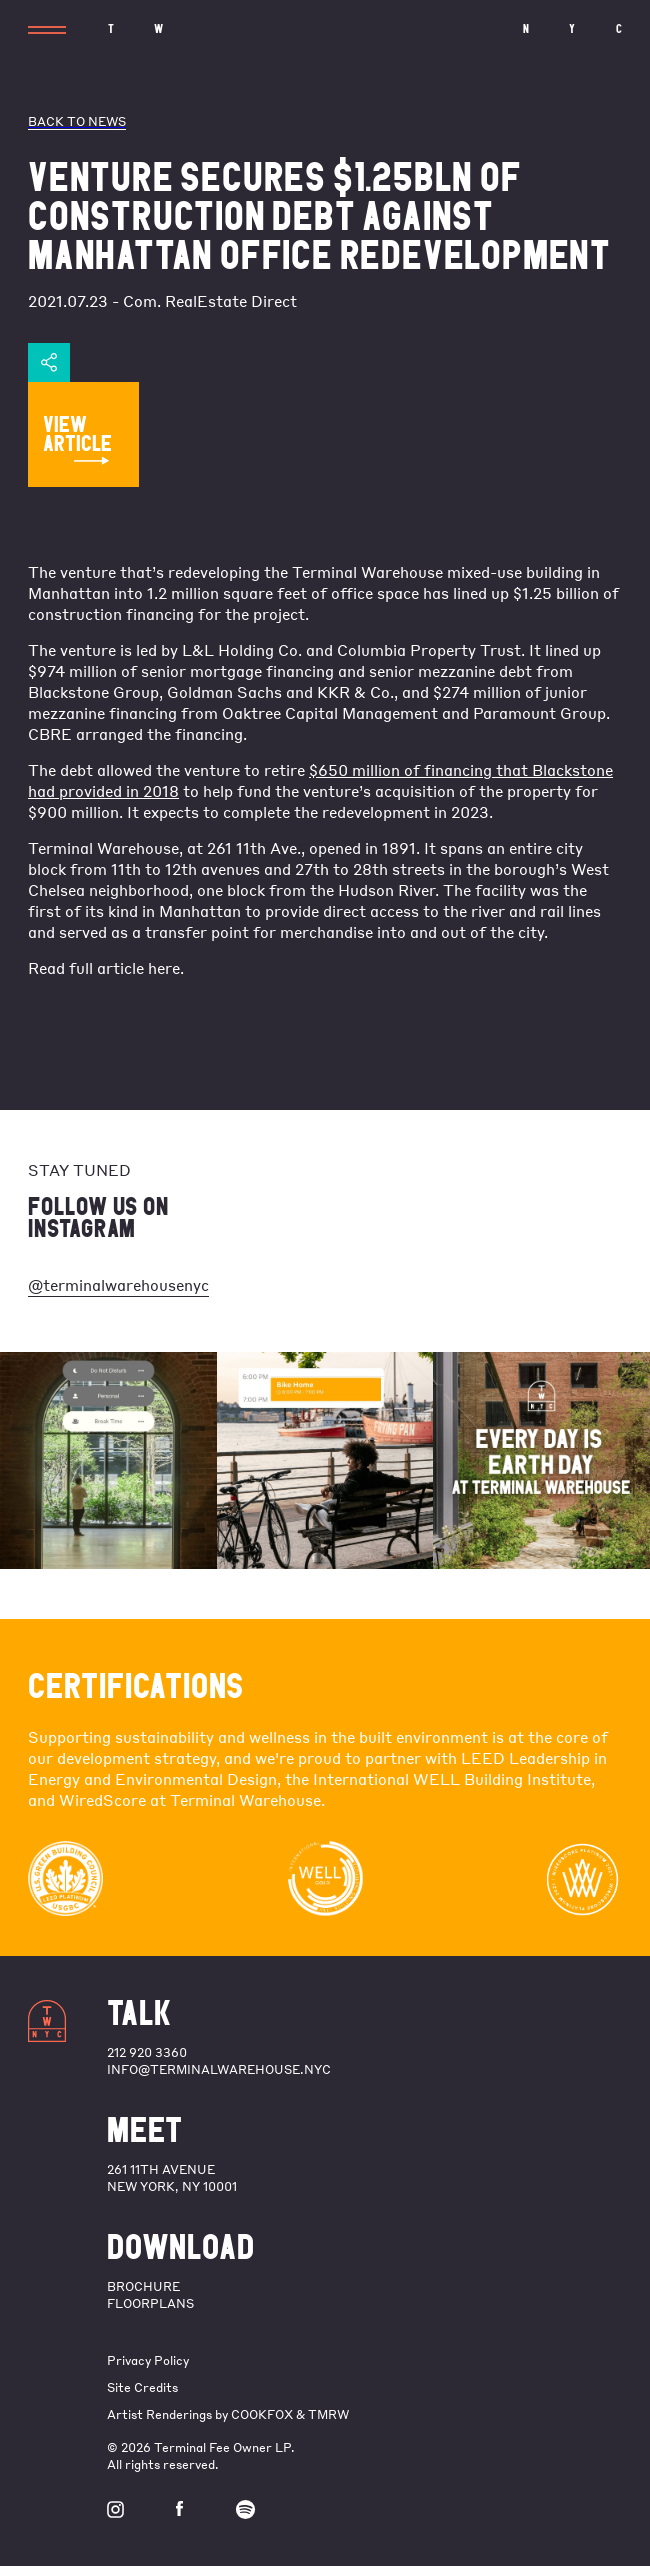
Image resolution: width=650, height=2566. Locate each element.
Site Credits (142, 2387)
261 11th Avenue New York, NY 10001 (172, 2178)
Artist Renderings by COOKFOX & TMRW (228, 2414)
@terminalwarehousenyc (118, 1285)
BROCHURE (143, 2286)
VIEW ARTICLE (77, 438)
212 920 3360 (147, 2052)
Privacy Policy (148, 2360)
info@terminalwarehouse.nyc (219, 2069)
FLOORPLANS (150, 2303)
